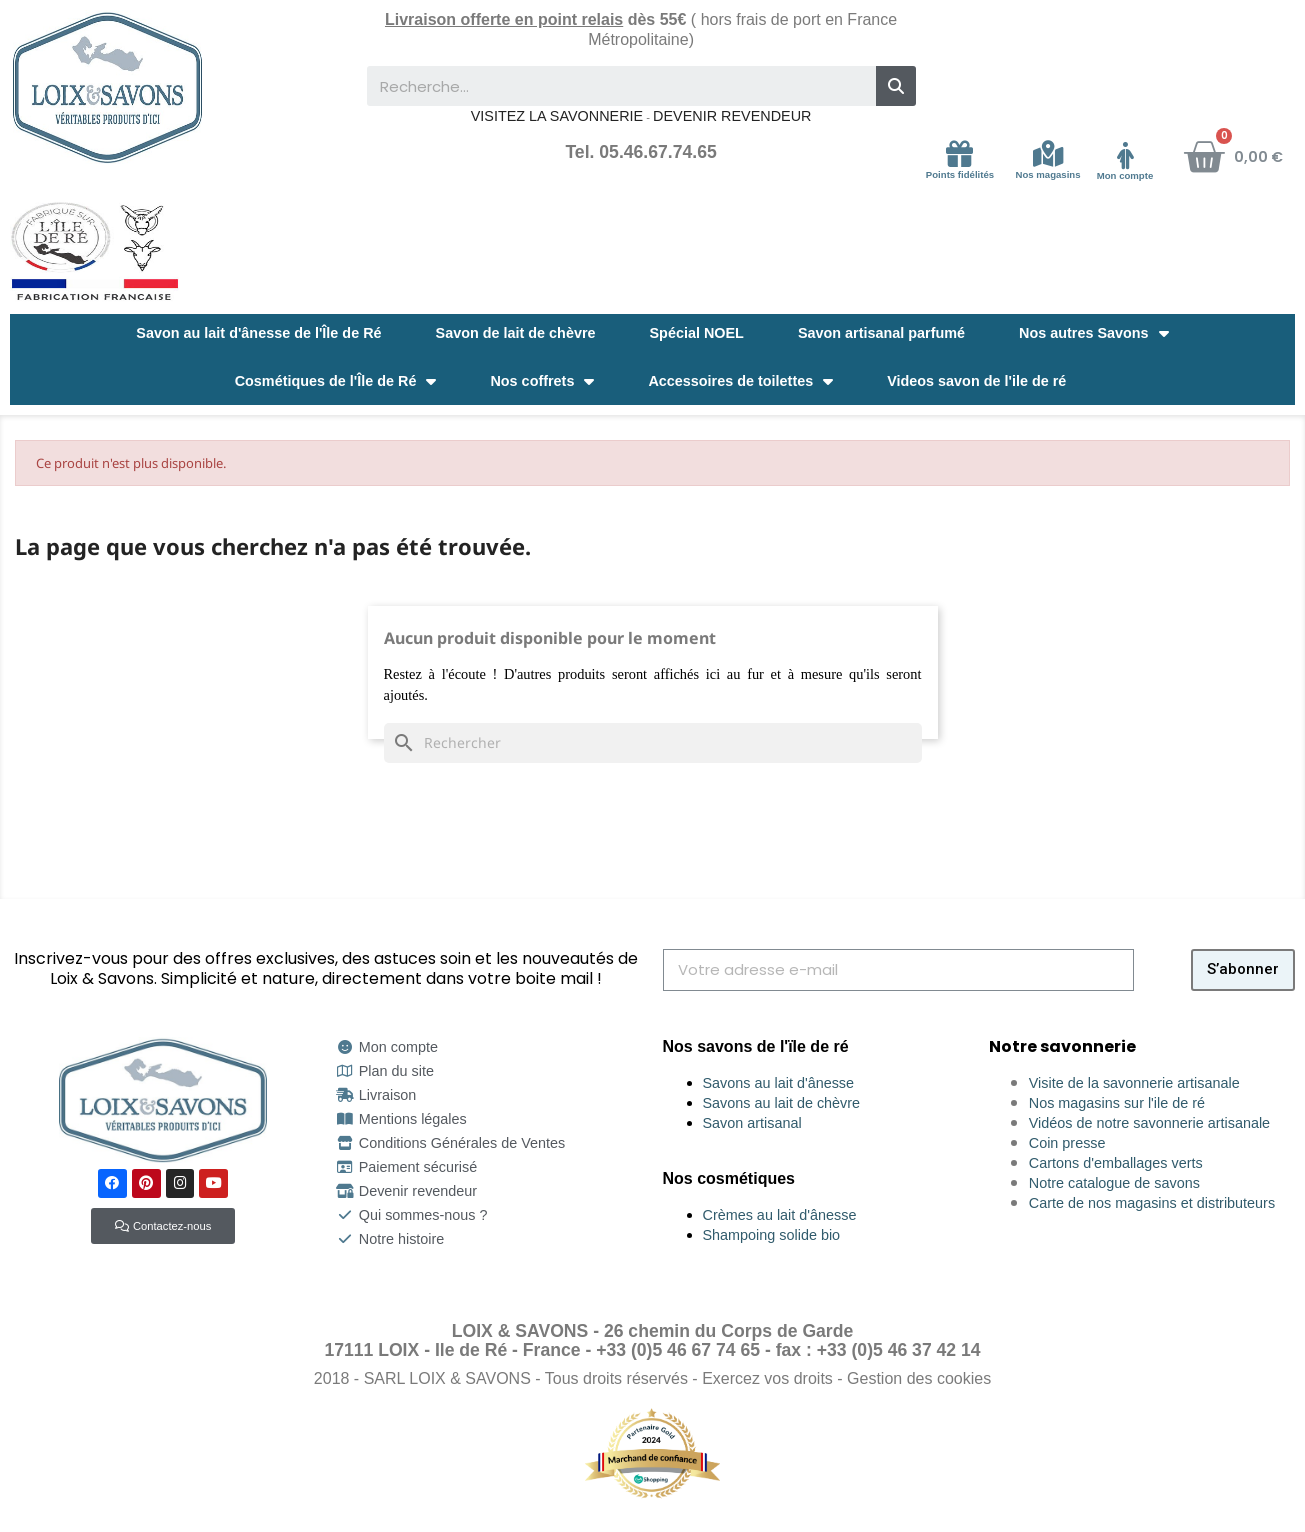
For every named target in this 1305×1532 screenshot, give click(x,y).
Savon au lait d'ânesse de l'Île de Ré (258, 333)
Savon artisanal (752, 1123)
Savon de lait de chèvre (516, 333)
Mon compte (1125, 175)
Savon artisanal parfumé (881, 333)
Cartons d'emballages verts (1116, 1163)
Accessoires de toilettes (740, 381)
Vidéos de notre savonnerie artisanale (1149, 1123)
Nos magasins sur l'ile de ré (1117, 1103)
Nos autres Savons (1094, 333)
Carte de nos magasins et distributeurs (1152, 1203)
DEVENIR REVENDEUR (732, 116)
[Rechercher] (653, 743)
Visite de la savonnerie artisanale (1134, 1083)
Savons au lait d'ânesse (779, 1083)
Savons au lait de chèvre (782, 1103)
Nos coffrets (542, 381)
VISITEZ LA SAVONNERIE (557, 116)
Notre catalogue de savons (1114, 1183)
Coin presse (1067, 1143)
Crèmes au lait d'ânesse (780, 1215)
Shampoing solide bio (772, 1235)
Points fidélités (960, 174)
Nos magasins (1048, 174)
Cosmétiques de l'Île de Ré (336, 381)
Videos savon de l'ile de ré (976, 381)
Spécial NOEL (697, 333)
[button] (163, 1226)
